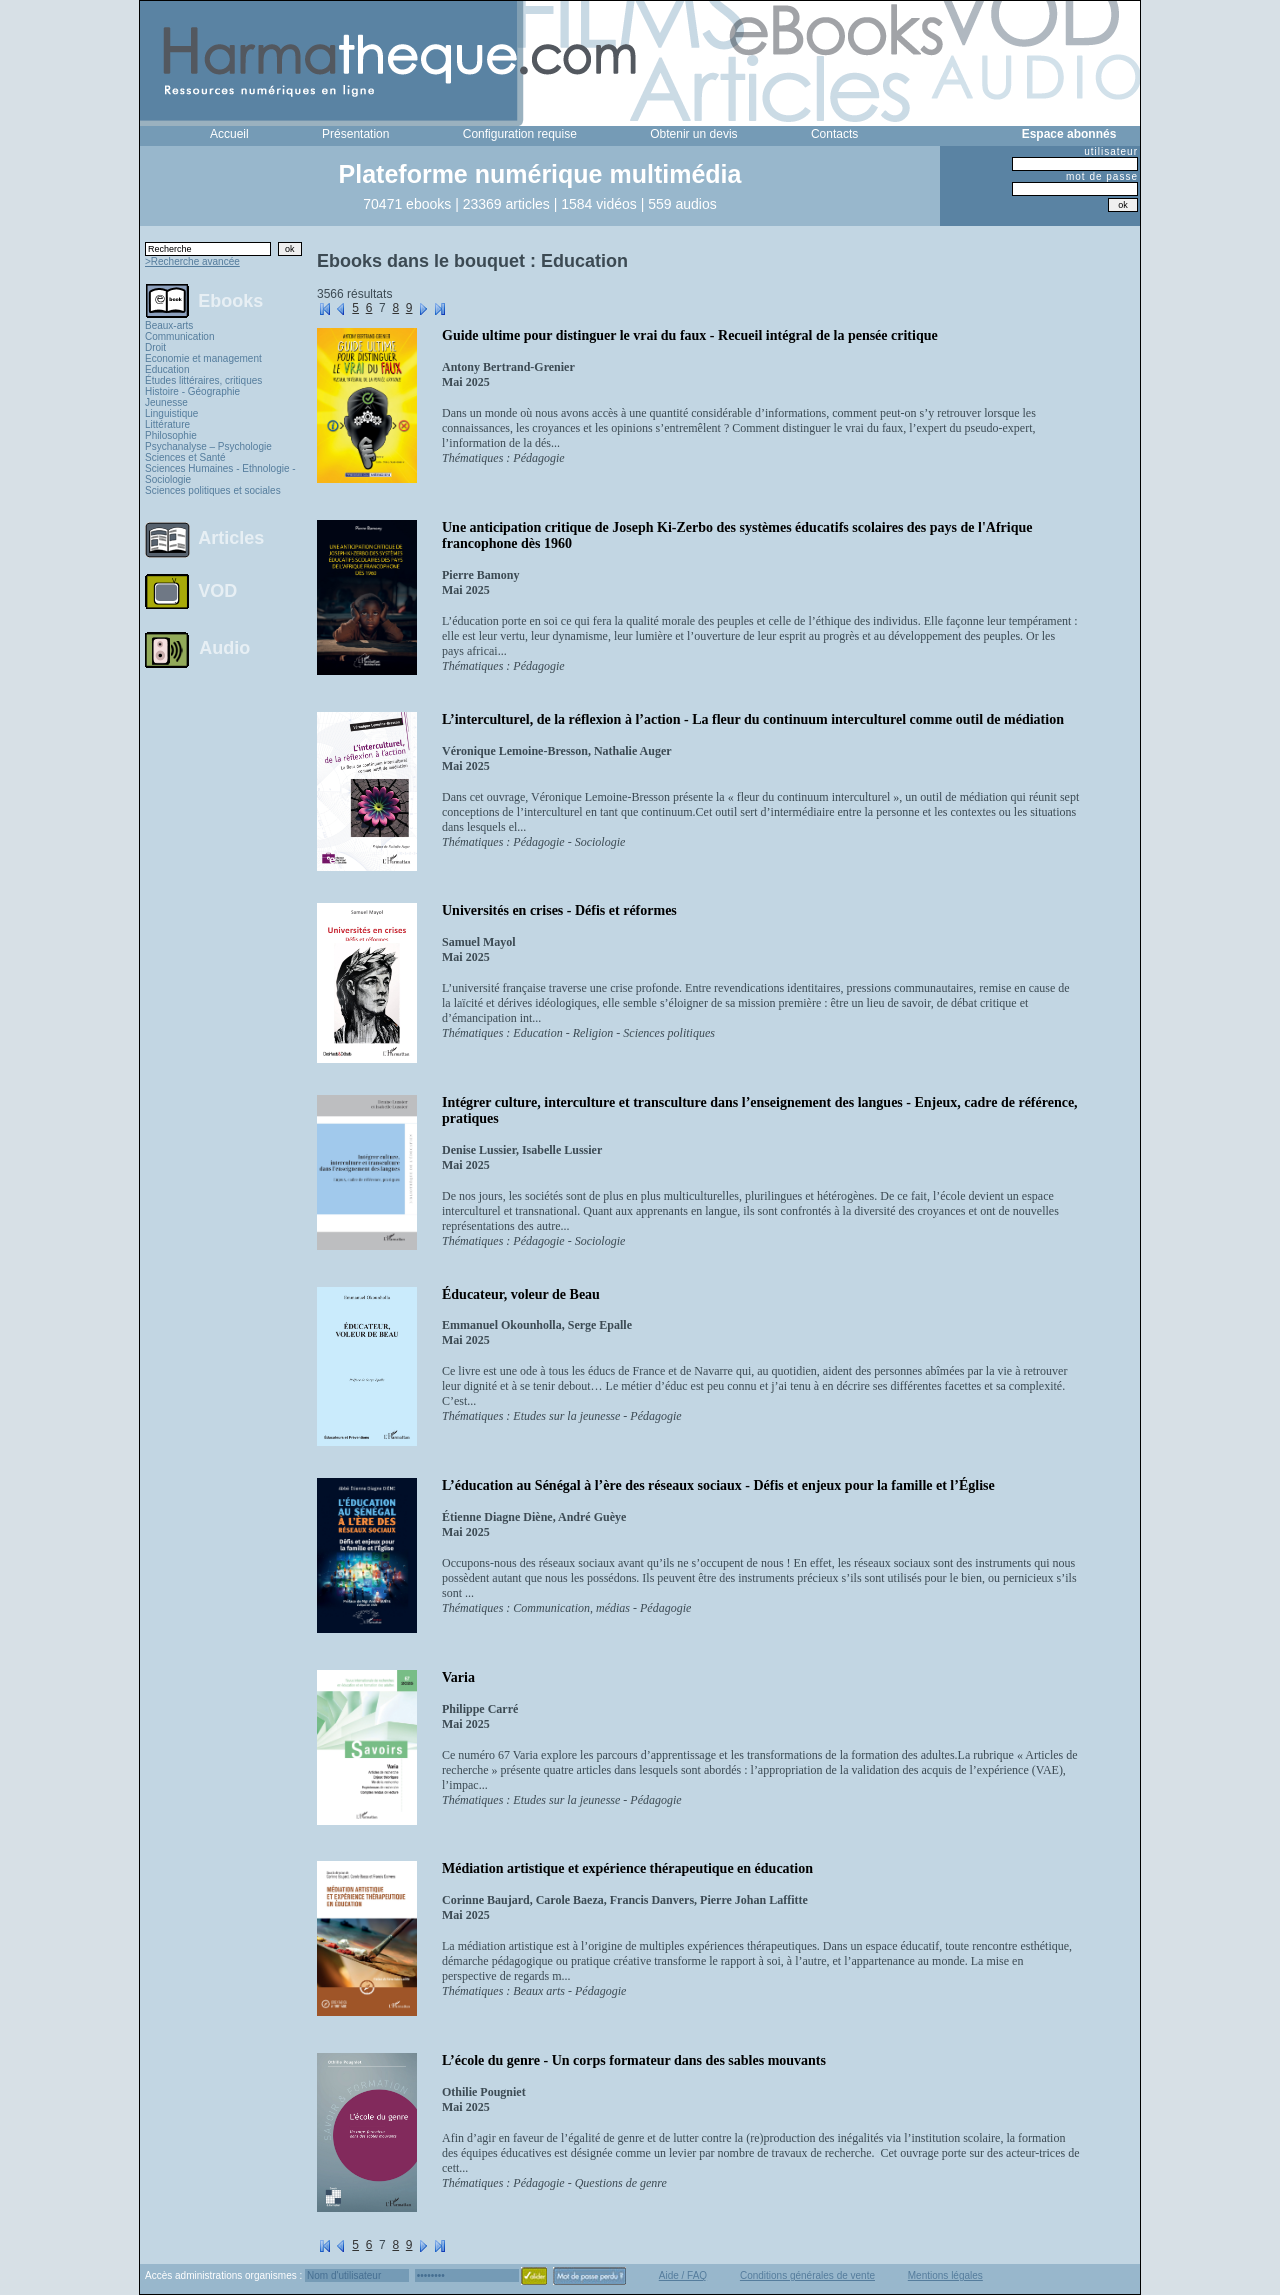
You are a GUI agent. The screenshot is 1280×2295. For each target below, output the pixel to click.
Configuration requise (520, 134)
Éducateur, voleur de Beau (521, 1294)
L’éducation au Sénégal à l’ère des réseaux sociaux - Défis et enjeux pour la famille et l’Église (718, 1485)
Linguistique (171, 413)
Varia (458, 1677)
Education (167, 369)
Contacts (834, 134)
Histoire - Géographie (192, 391)
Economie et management (203, 358)
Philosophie (171, 435)
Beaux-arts (169, 325)
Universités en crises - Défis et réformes (559, 910)
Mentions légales (945, 2275)
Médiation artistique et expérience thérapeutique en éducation (627, 1868)
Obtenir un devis (693, 134)
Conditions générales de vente (807, 2275)
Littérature (167, 424)
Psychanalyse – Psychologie (208, 446)
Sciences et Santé (185, 457)
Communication (179, 336)
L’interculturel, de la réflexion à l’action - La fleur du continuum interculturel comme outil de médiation (753, 719)
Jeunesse (166, 402)
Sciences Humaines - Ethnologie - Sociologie (220, 474)
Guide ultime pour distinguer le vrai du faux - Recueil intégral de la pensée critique (690, 335)
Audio (224, 647)
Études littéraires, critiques (203, 380)
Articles (231, 538)
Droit (155, 347)
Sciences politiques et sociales (213, 490)
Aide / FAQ (683, 2275)
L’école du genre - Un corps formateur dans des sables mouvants (634, 2060)
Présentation (355, 134)
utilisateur (1111, 151)
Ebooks (230, 300)
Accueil (229, 134)
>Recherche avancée (192, 261)
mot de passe (1102, 176)
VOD (217, 591)
